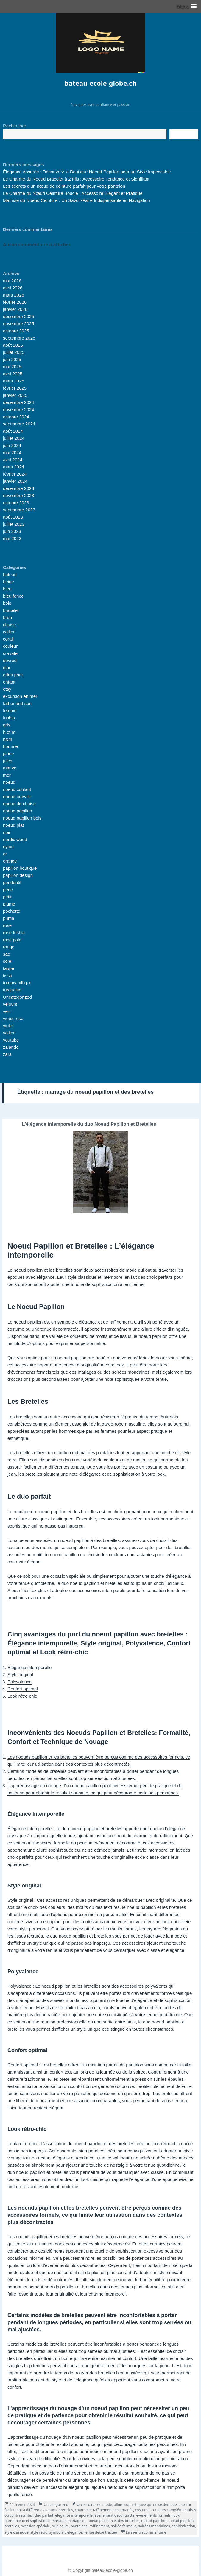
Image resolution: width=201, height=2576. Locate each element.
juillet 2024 (13, 438)
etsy (7, 689)
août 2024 (13, 431)
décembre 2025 (18, 316)
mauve (9, 767)
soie (7, 961)
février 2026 (15, 302)
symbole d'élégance (65, 2532)
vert (6, 1011)
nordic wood (15, 839)
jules (7, 760)
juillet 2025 (13, 352)
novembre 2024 (18, 409)
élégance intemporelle (74, 2515)
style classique (16, 2532)
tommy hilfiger (17, 982)
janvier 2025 (15, 395)
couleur (10, 646)
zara (7, 1054)
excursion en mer (20, 696)
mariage (59, 2520)
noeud (9, 782)
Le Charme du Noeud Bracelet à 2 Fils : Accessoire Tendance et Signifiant (76, 178)
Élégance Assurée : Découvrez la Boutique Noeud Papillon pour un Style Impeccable (87, 171)
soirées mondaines (154, 2526)
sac (6, 954)
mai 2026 (12, 280)
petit (7, 896)
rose (7, 925)
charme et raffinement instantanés (104, 2509)
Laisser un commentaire (146, 2532)
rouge (8, 946)
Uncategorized (17, 996)
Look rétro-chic (22, 1696)
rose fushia (14, 932)
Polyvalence (19, 1681)
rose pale (12, 939)
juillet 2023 (13, 524)
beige (8, 581)
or (5, 853)
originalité (60, 2526)
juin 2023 (12, 531)
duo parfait (44, 2515)
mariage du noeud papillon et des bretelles (103, 2520)
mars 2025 (13, 380)
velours (10, 1004)
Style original (20, 1674)
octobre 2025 (16, 330)
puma (8, 918)
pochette (11, 911)
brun (7, 617)
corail (8, 638)
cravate (10, 653)
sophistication (183, 2526)
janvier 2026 (15, 309)
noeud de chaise (19, 803)
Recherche (183, 134)
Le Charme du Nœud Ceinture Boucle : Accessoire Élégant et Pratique (73, 193)
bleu (7, 588)
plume (9, 903)
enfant (9, 681)
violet (8, 1025)
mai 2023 (12, 538)
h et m (9, 732)
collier (9, 631)
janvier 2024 (15, 481)
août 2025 (13, 345)
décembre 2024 (18, 402)
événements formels (153, 2515)
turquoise (12, 989)
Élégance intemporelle (29, 1667)
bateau (10, 574)
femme (10, 710)
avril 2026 (12, 287)
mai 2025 (12, 366)
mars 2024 (13, 466)
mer (7, 775)
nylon (8, 846)
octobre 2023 (16, 502)
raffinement (99, 2526)
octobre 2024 (16, 416)
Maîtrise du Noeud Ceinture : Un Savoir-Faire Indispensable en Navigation (76, 200)
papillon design (18, 875)
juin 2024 (12, 445)
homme (10, 746)
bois (7, 603)
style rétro (38, 2532)
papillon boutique (20, 868)
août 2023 (13, 516)
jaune (8, 753)
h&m (7, 739)
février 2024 (15, 473)
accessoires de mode (94, 2504)
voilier (9, 1032)
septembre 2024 (19, 423)
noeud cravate (17, 796)
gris (6, 724)
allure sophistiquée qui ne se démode (145, 2504)
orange (10, 860)
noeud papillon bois (22, 817)
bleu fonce (13, 596)
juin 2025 (12, 359)
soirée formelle (123, 2526)
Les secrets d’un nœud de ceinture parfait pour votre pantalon (64, 186)
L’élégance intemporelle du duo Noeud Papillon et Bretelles (89, 1124)
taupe (8, 968)
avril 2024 (12, 459)
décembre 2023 (18, 488)
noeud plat (13, 825)
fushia (9, 717)
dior (6, 667)
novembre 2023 (18, 495)
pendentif (12, 882)
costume (142, 2509)
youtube (11, 1039)
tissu (7, 975)
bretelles (65, 2509)
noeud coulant (17, 789)
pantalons (79, 2526)
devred (10, 660)
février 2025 (15, 388)
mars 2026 (13, 294)
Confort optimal (22, 1688)
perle (8, 889)
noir (6, 832)
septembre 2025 (19, 337)
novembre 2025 (18, 323)
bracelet (11, 610)
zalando (11, 1047)
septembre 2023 (19, 509)
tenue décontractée (100, 2532)
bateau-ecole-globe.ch (100, 82)
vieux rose (13, 1018)
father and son (17, 703)
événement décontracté (114, 2515)
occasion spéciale (35, 2526)
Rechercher (14, 125)
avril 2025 (12, 373)
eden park (13, 674)
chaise (9, 624)
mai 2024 (12, 452)
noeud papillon (17, 810)
